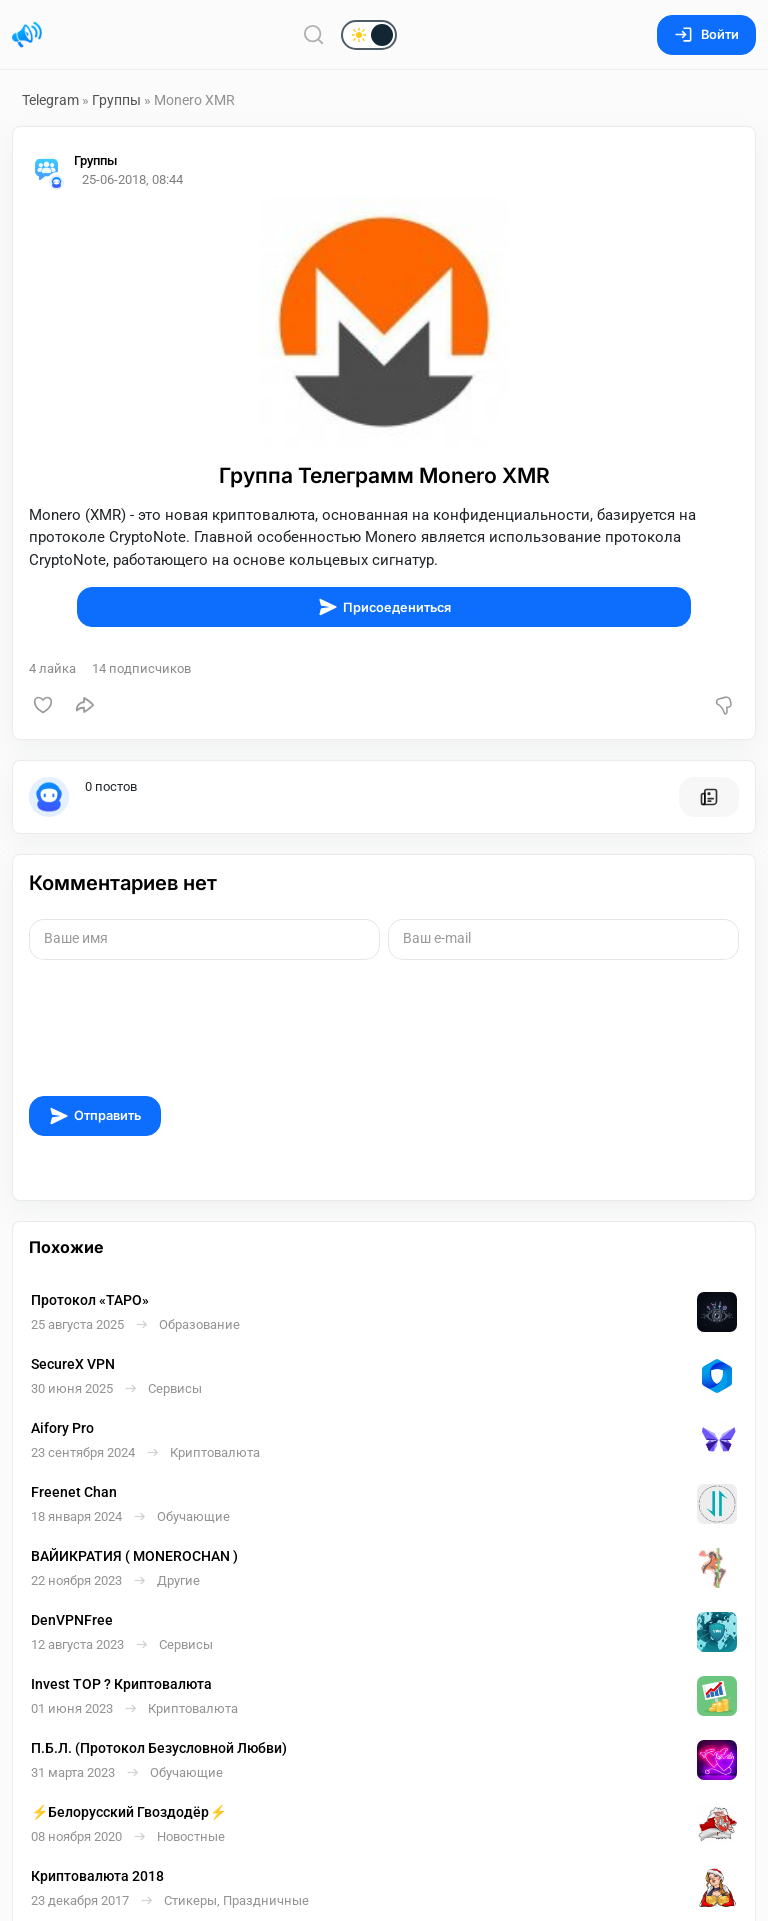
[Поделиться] (85, 705)
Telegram (50, 100)
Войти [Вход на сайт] (706, 34)
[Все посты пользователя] (709, 797)
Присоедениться (384, 607)
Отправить (95, 1116)
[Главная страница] (27, 35)
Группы (116, 100)
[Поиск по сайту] (314, 34)
